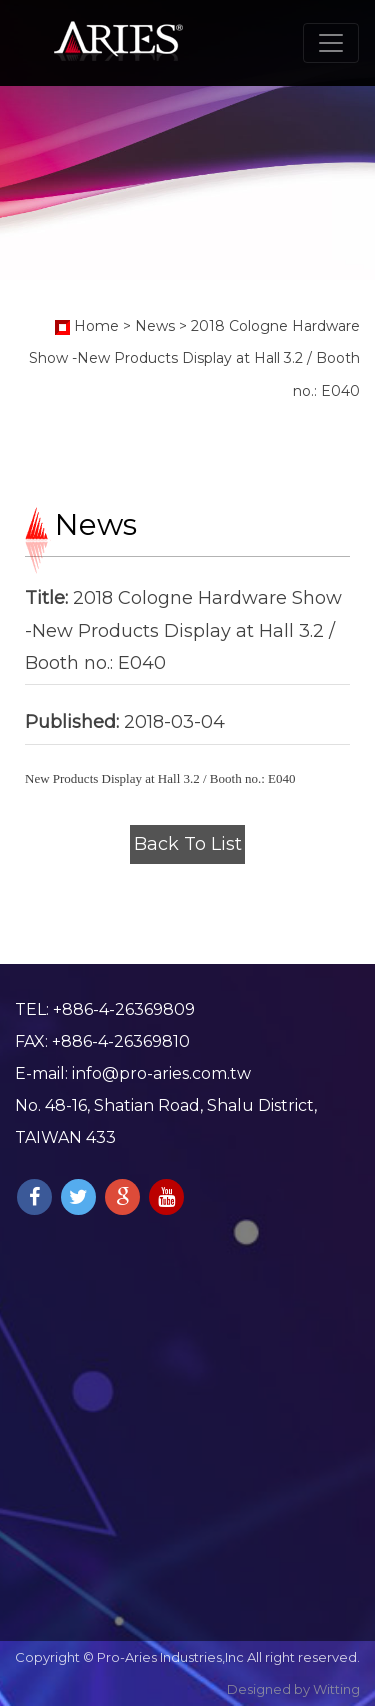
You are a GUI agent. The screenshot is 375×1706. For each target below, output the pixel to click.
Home (96, 326)
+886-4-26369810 (121, 1041)
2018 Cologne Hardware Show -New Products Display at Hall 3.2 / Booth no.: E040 (194, 358)
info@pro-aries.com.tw (161, 1073)
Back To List (188, 844)
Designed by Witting (293, 1689)
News (155, 326)
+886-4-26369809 (124, 1009)
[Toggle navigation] (331, 43)
